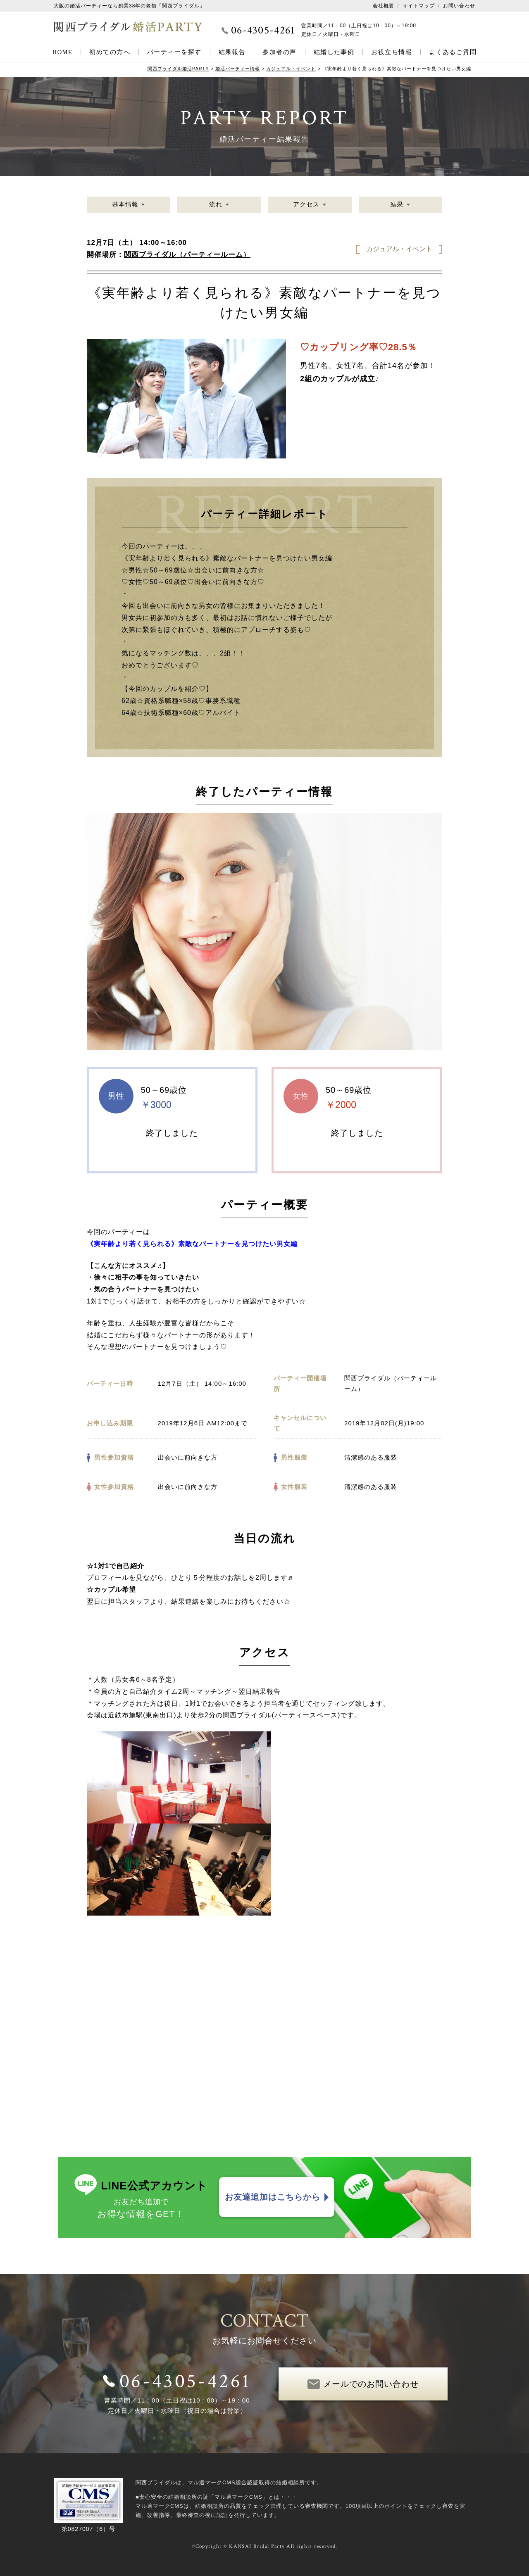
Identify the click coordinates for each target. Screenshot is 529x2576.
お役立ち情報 (391, 52)
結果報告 (232, 52)
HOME (62, 52)
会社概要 (383, 6)
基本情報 (125, 204)
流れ (215, 204)
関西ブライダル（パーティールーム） (187, 255)
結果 (396, 204)
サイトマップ (419, 6)
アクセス (306, 204)
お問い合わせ (459, 6)
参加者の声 (279, 52)
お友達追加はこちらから (272, 2197)
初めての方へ (109, 52)
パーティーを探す (174, 52)
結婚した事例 (334, 52)
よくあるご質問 (453, 52)
